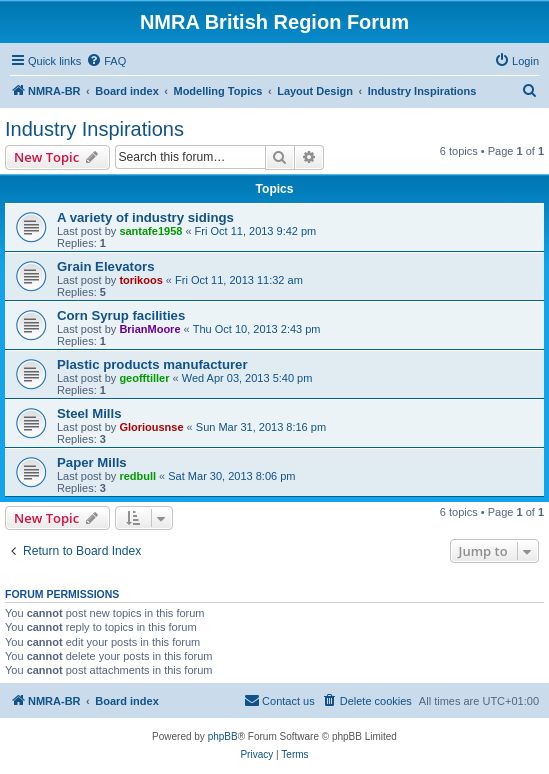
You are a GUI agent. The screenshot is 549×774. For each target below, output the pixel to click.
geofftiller (144, 378)
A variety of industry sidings (145, 217)
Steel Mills (89, 413)
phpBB (223, 736)
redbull (137, 476)
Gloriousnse (151, 427)
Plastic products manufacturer (152, 364)
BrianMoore (149, 329)
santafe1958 (150, 231)
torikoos (140, 280)
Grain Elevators (105, 266)
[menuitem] (106, 61)
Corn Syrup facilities (121, 315)
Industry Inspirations (94, 129)
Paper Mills (92, 462)
